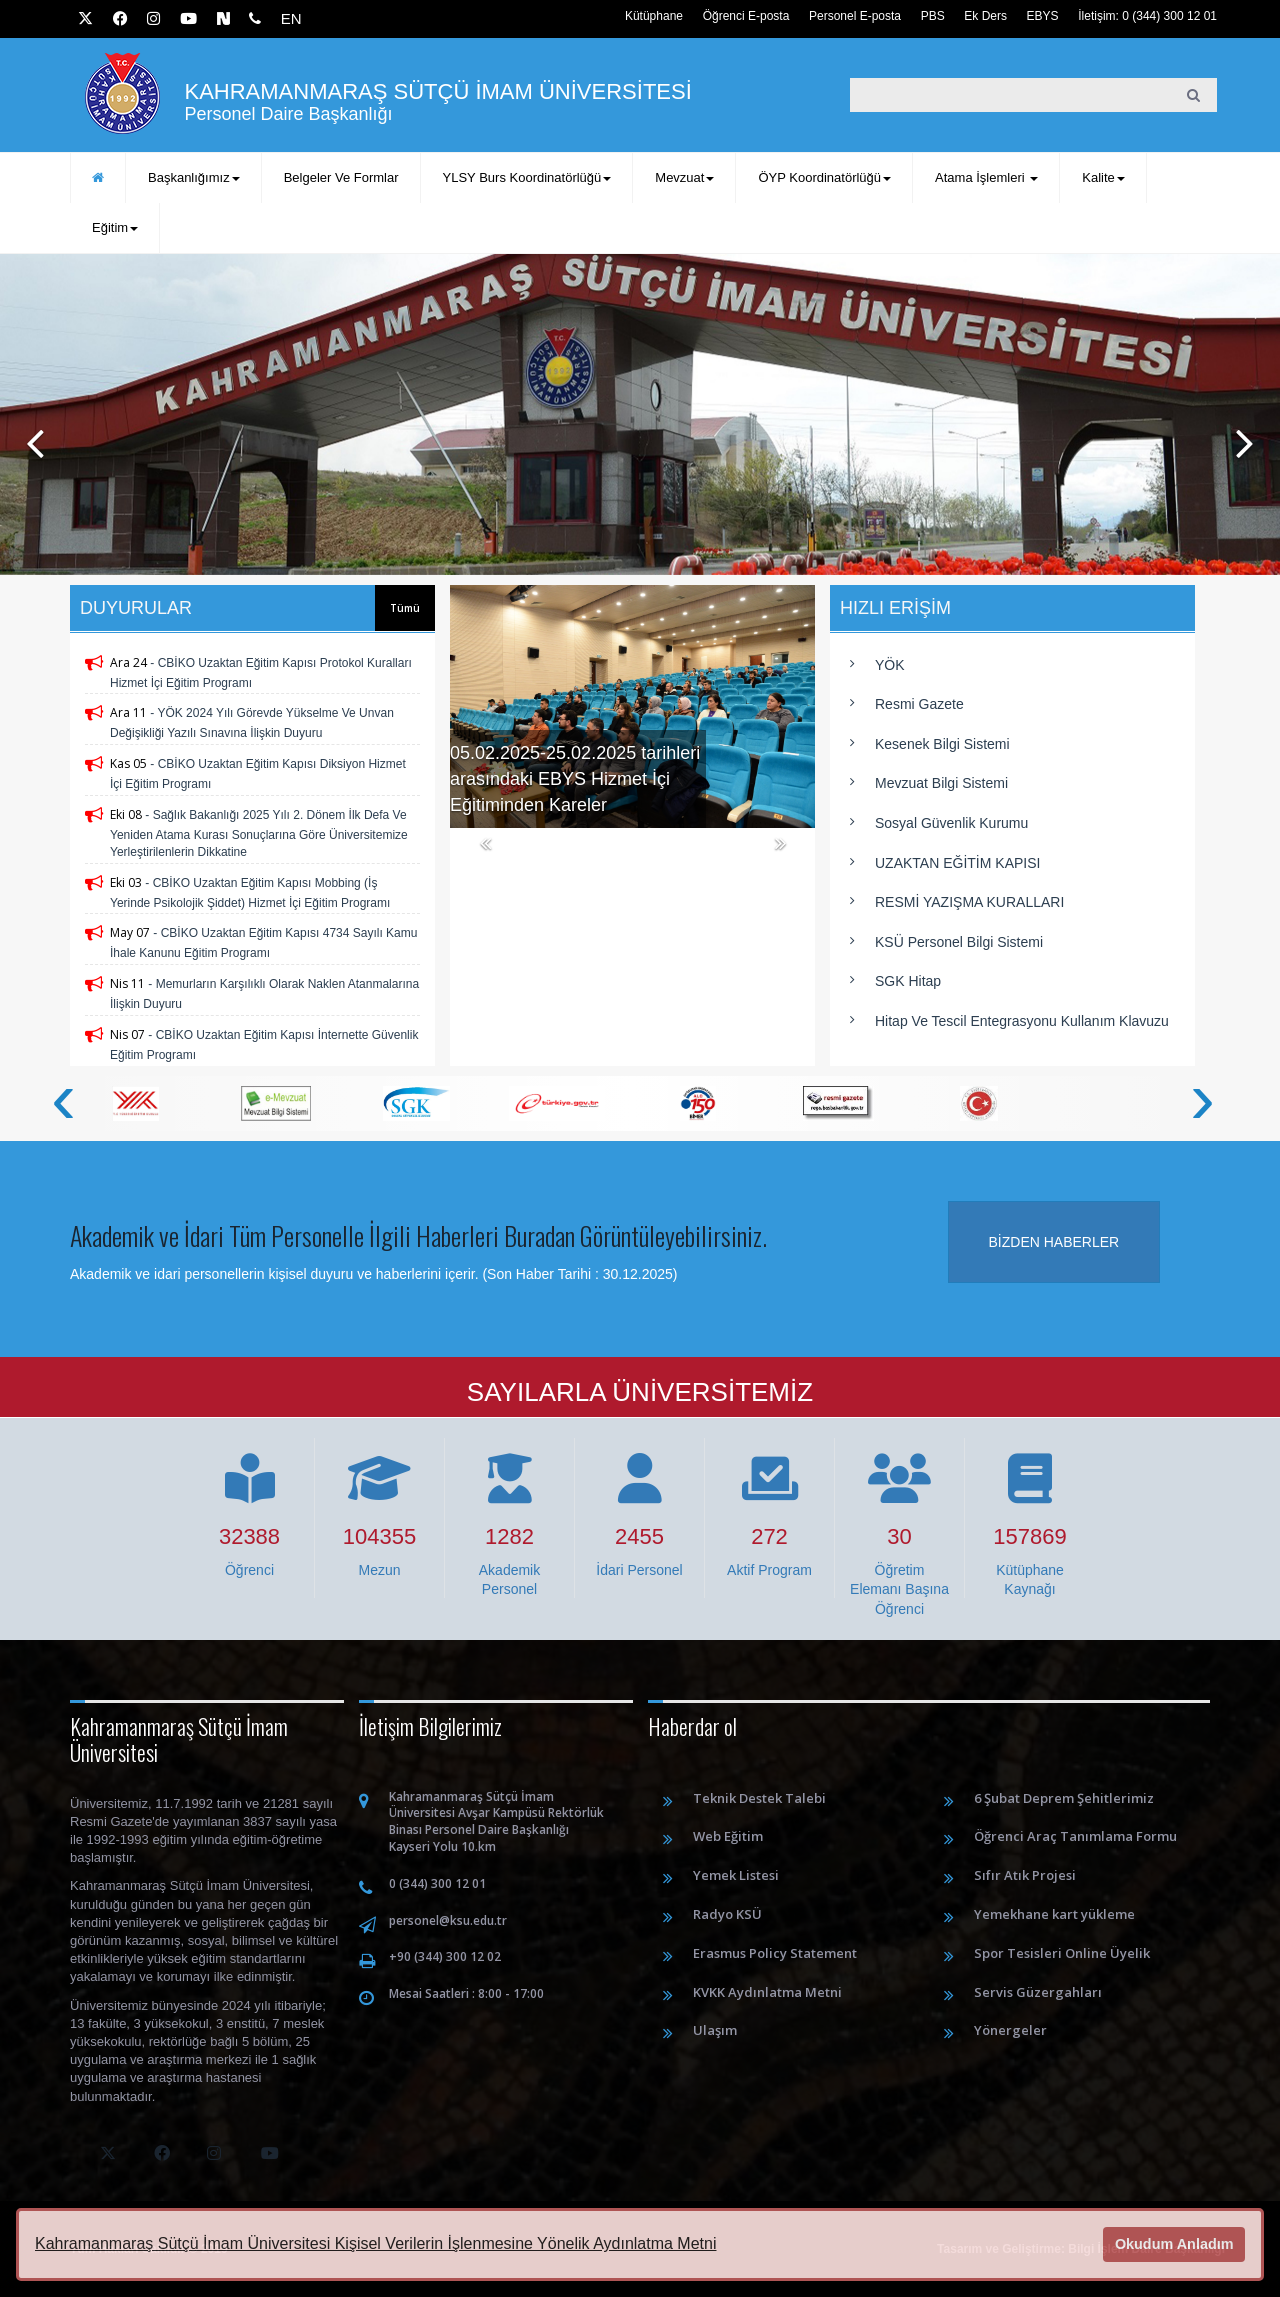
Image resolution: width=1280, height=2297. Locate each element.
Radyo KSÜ (727, 1914)
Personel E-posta (855, 16)
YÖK (890, 665)
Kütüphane (654, 16)
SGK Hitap (908, 981)
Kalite (1103, 177)
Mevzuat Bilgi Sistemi (941, 783)
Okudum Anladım (1174, 2244)
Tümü (405, 608)
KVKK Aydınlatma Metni (767, 1992)
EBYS (1043, 16)
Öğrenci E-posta (746, 16)
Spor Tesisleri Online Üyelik (1062, 1953)
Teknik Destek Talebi (759, 1798)
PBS (933, 16)
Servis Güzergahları (1038, 1992)
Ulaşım (715, 2030)
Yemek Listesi (736, 1875)
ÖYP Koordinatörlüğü (824, 177)
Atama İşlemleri (986, 177)
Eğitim (115, 227)
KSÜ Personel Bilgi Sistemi (959, 942)
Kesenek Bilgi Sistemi (942, 744)
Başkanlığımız (194, 177)
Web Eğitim (728, 1836)
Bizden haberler (1054, 1242)
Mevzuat (684, 177)
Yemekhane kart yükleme (1054, 1914)
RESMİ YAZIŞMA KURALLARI (969, 902)
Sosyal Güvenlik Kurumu (951, 823)
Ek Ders (985, 16)
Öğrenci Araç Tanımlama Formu (1075, 1836)
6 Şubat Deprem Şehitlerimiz (1064, 1798)
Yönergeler (1010, 2030)
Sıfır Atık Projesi (1025, 1875)
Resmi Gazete (919, 704)
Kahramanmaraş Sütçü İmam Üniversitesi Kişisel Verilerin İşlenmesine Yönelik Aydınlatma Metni (375, 2243)
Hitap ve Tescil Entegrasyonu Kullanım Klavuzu (1022, 1021)
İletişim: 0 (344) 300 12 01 (1147, 16)
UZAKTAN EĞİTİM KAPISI (957, 863)
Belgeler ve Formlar (341, 177)
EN (291, 18)
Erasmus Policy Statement (775, 1953)
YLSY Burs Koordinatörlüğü (527, 177)
